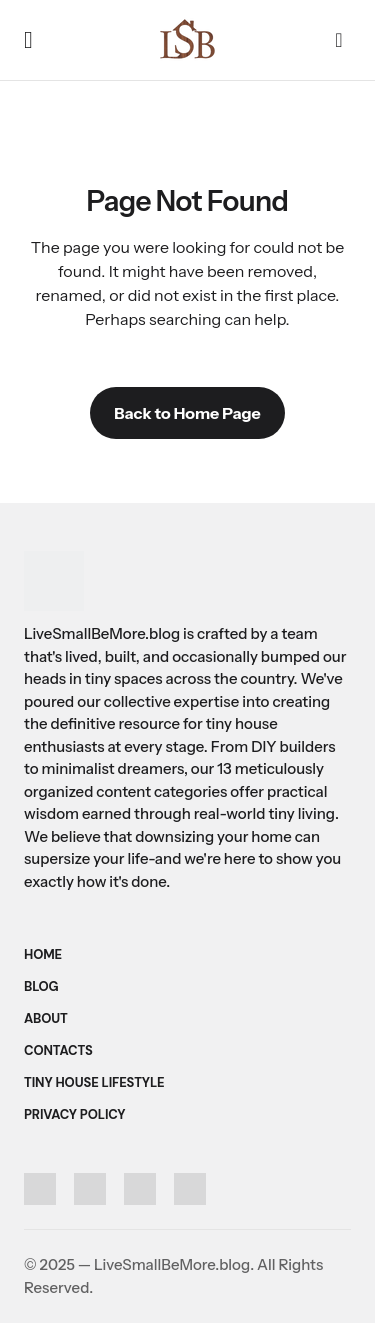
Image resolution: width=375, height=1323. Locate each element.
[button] (28, 40)
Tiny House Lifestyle (94, 1082)
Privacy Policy (74, 1114)
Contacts (58, 1050)
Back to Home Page (187, 413)
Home (43, 954)
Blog (41, 986)
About (46, 1018)
